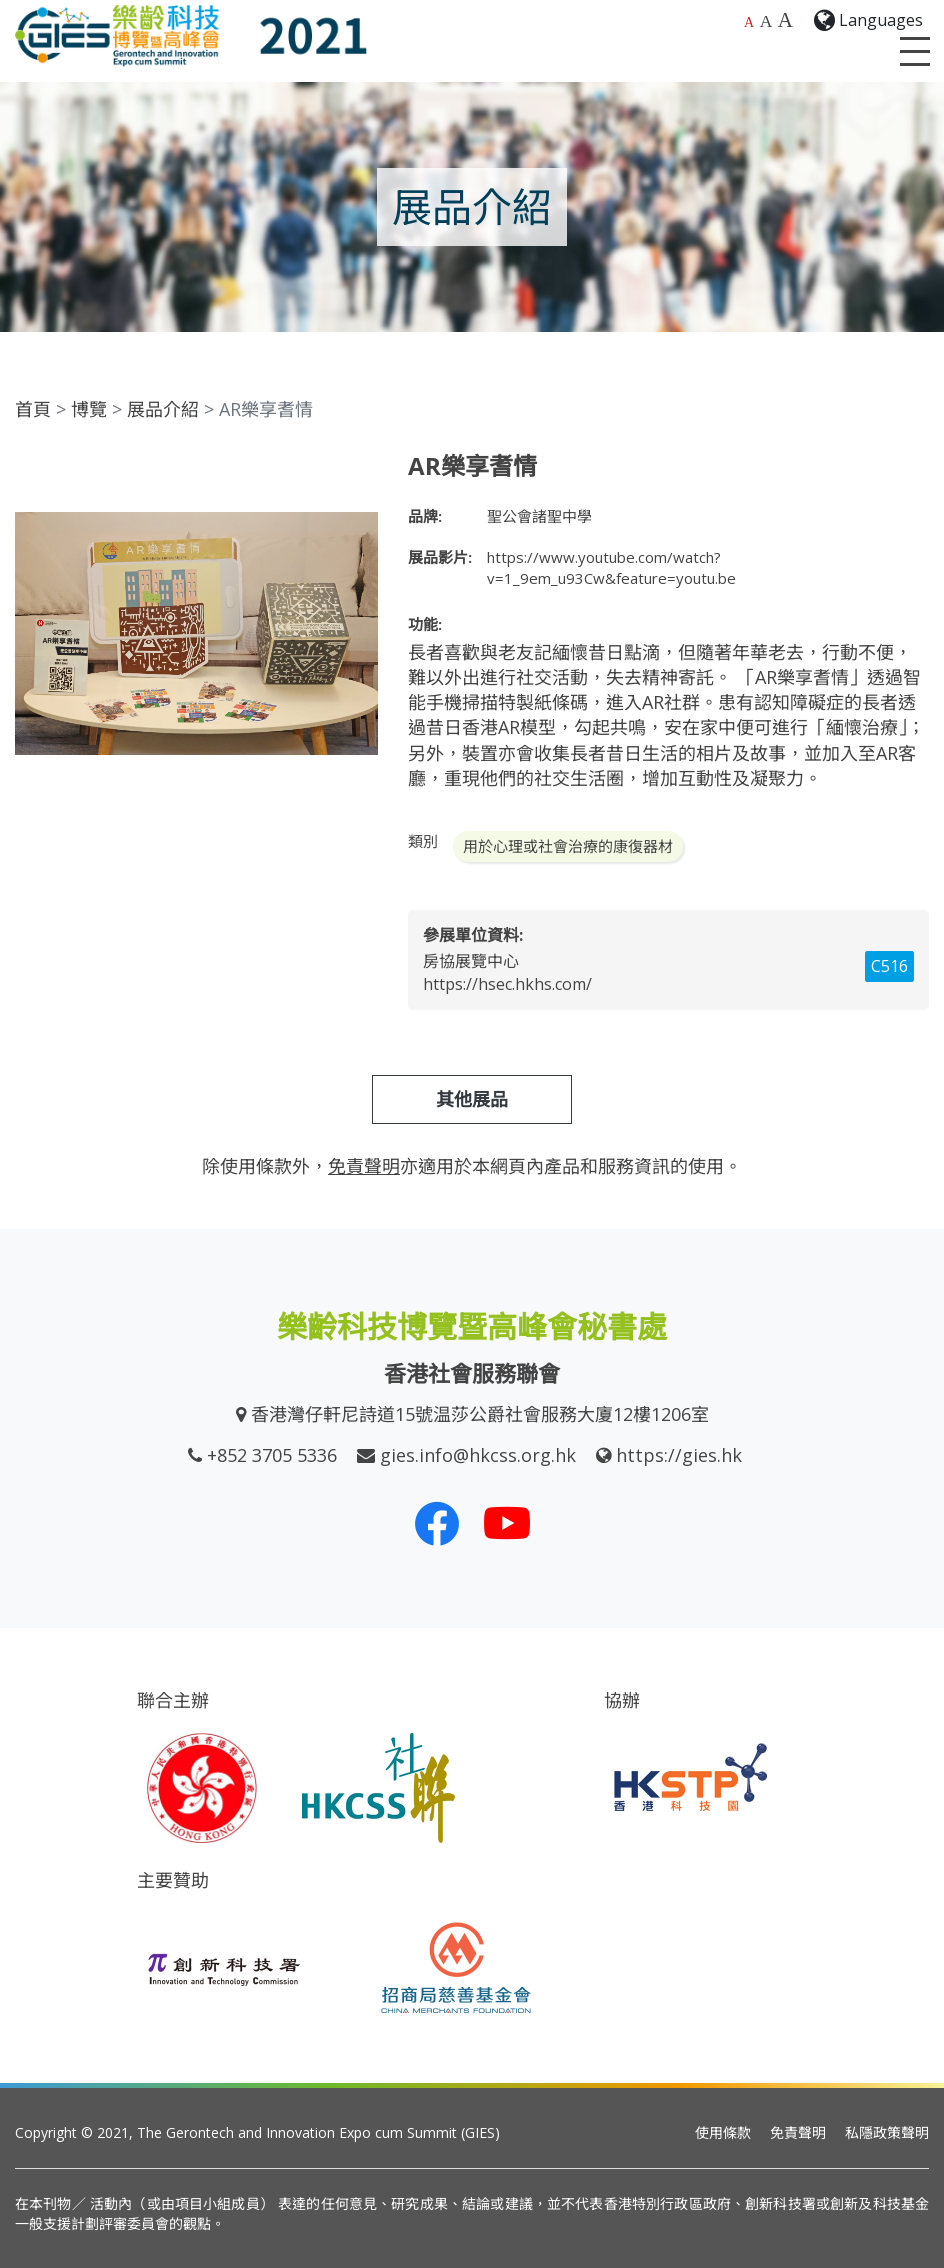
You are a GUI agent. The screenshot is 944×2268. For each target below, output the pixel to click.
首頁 (33, 409)
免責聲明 (798, 2132)
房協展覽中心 (471, 961)
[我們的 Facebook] (437, 1523)
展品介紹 (163, 409)
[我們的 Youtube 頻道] (507, 1523)
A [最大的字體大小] (785, 20)
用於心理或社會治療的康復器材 (568, 846)
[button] (360, 470)
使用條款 (723, 2132)
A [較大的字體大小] (766, 21)
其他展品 (472, 1099)
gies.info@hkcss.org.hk (478, 1455)
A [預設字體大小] (749, 22)
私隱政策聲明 (887, 2132)
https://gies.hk (679, 1455)
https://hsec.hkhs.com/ (507, 984)
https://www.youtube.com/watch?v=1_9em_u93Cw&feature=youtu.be (611, 567)
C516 (889, 966)
